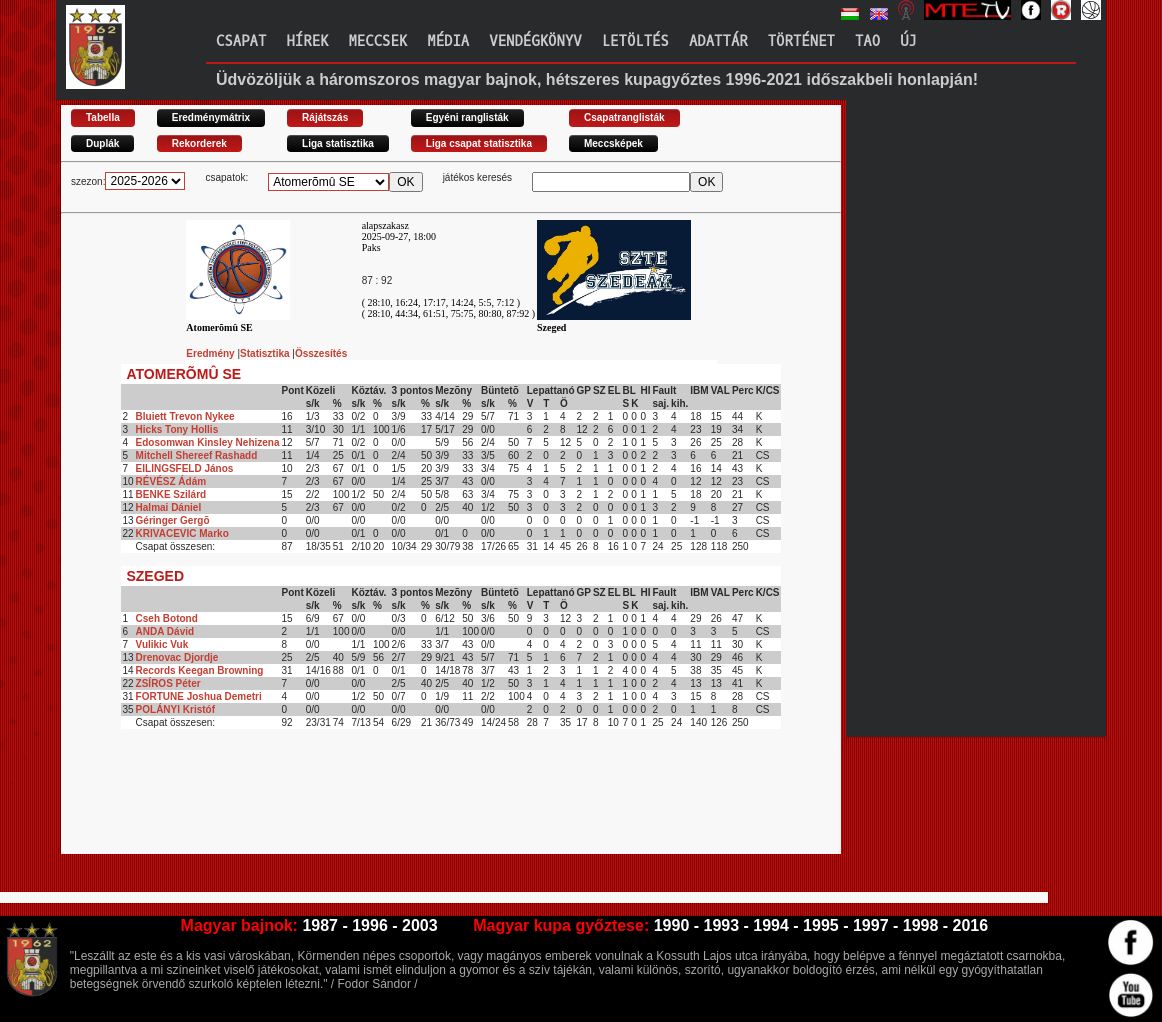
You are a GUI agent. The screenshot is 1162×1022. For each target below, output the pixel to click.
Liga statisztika (338, 143)
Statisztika (266, 353)
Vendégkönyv (535, 41)
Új (908, 41)
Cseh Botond (167, 618)
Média (448, 41)
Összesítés (321, 353)
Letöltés (635, 41)
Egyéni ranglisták (467, 117)
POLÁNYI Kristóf (175, 709)
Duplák (102, 143)
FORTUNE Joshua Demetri (199, 696)
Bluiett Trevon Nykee (185, 416)
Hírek (307, 41)
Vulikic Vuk (162, 644)
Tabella (103, 117)
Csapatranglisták (624, 117)
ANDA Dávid (165, 631)
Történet (801, 41)
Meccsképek (613, 143)
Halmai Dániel (169, 507)
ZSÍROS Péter (168, 683)
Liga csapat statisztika (479, 143)
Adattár (718, 41)
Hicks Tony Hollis (177, 429)
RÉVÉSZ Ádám (171, 481)
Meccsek (377, 41)
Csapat (241, 41)
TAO (867, 41)
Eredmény (211, 353)
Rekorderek (199, 143)
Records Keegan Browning (200, 670)
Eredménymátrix (211, 117)
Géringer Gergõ (173, 520)
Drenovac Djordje (177, 657)
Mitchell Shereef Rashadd (197, 455)
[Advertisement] (425, 809)
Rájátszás (325, 117)
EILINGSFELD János (185, 468)
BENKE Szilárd (171, 494)
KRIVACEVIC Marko (182, 533)
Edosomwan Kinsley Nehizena (208, 442)
